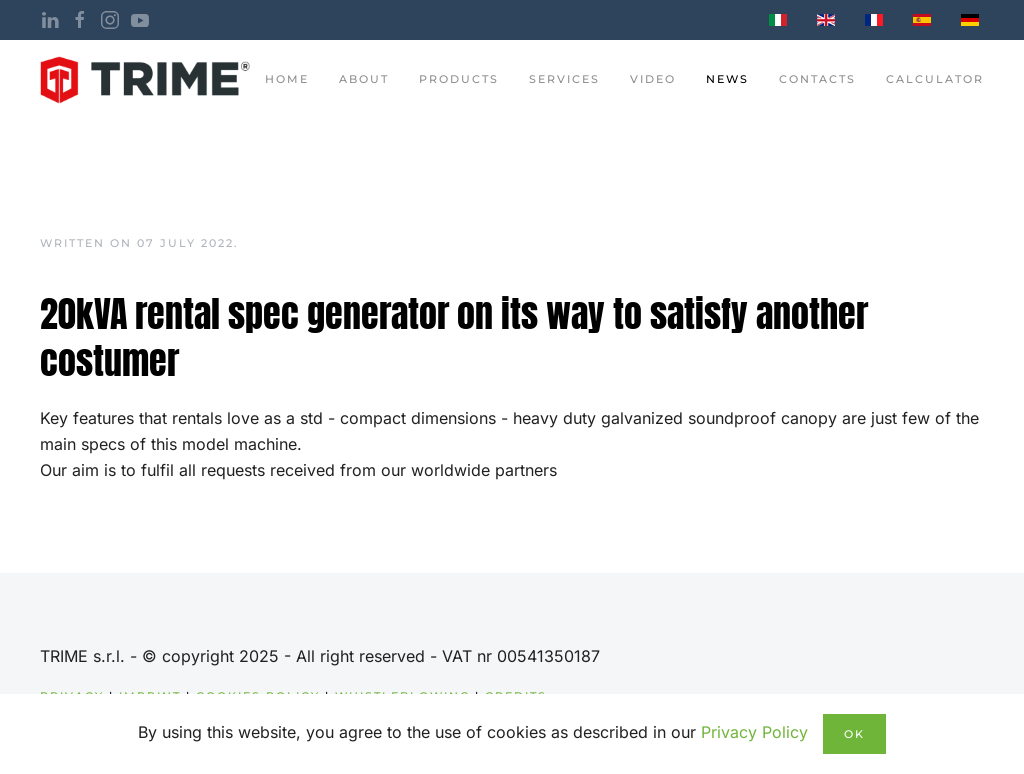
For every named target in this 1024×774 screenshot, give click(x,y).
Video (653, 79)
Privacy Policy (754, 732)
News (727, 79)
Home (287, 79)
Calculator (935, 79)
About (364, 79)
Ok (854, 734)
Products (459, 79)
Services (564, 79)
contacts (817, 79)
